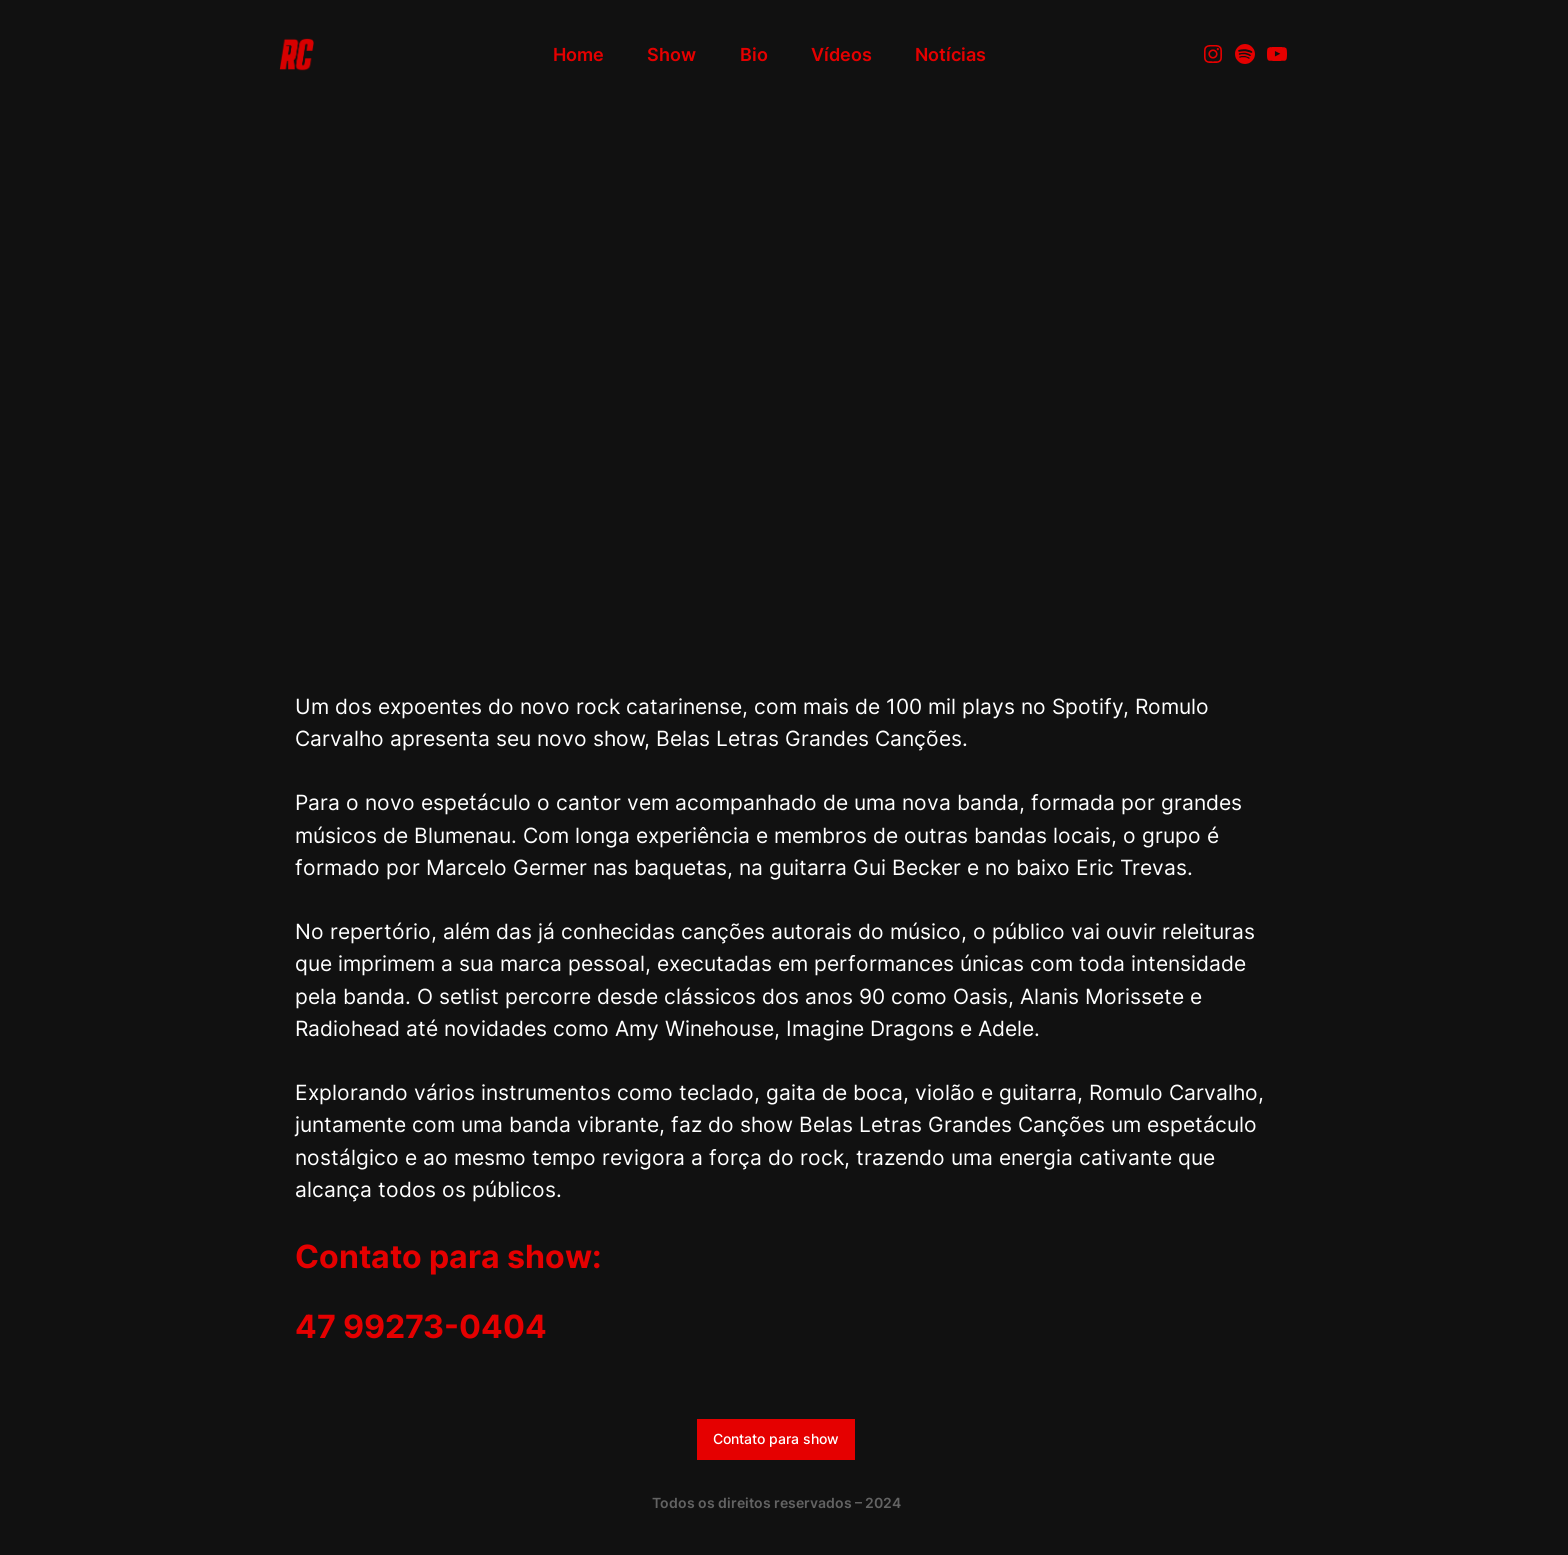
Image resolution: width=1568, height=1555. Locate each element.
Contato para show (776, 1438)
